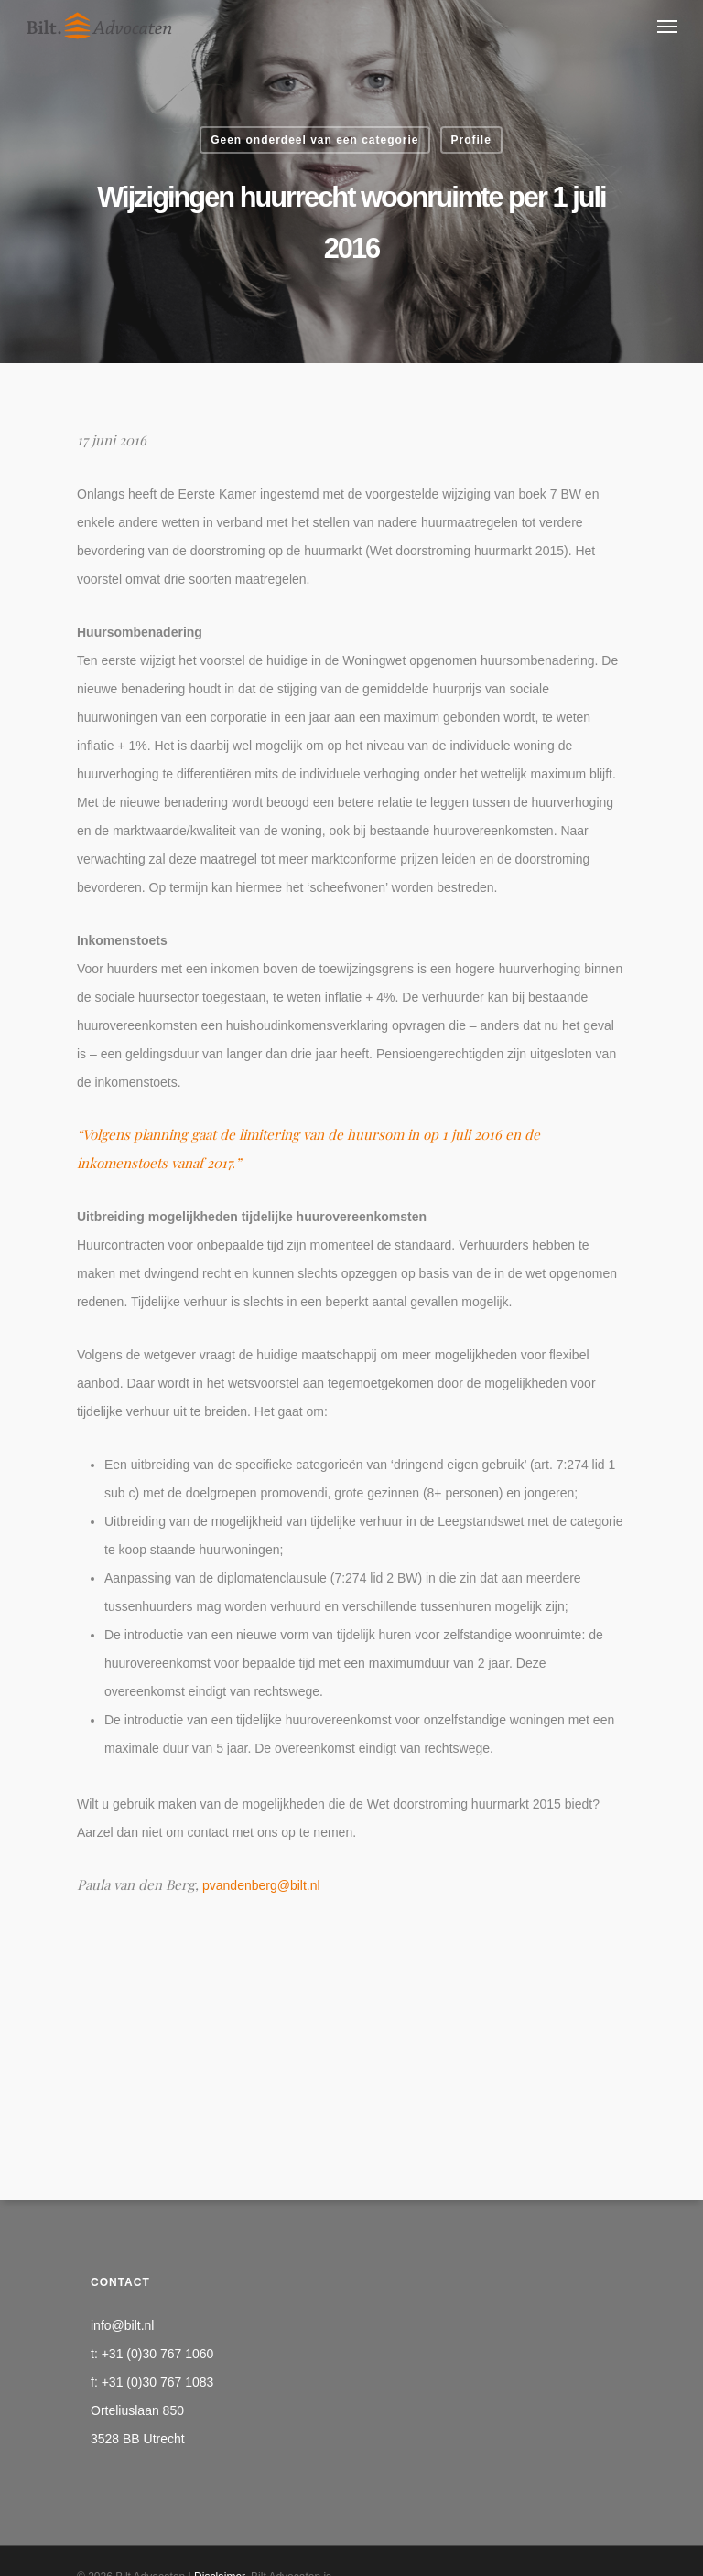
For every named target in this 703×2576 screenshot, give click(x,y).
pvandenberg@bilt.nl (261, 1885)
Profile (471, 140)
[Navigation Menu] (667, 25)
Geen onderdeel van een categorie (314, 140)
